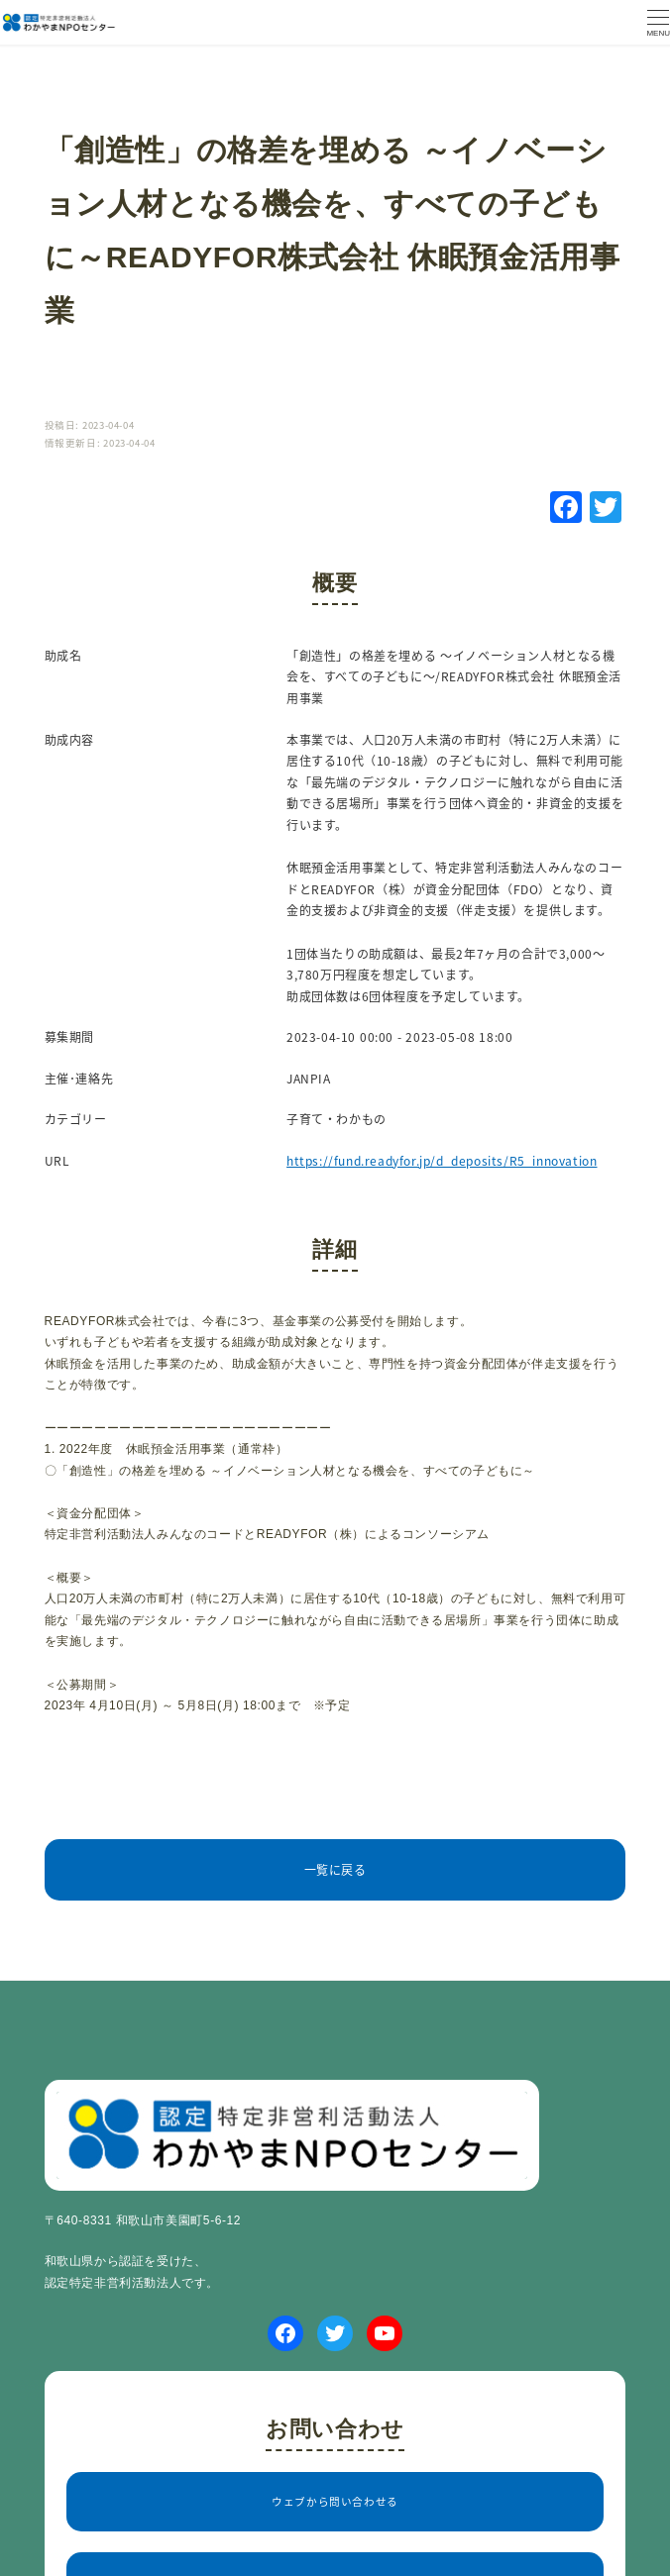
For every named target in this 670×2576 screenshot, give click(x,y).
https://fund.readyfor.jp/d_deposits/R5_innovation (441, 1160)
